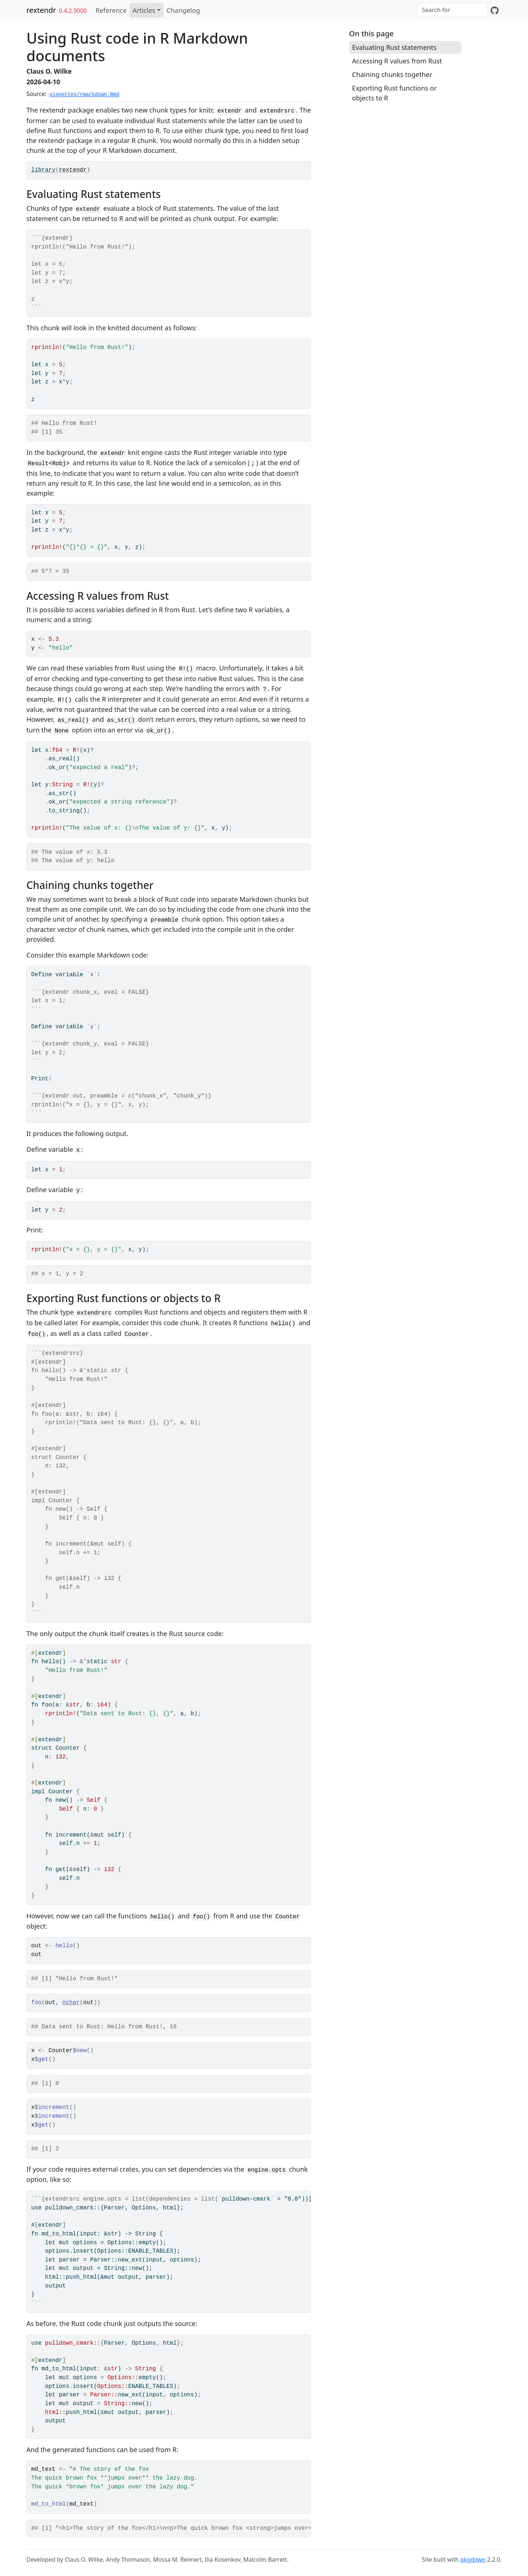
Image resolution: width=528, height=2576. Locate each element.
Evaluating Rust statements (394, 47)
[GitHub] (495, 10)
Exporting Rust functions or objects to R (394, 93)
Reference (110, 10)
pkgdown (472, 2559)
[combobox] (452, 10)
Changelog (183, 10)
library (43, 170)
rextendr (41, 10)
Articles (143, 10)
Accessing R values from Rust (397, 60)
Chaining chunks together (392, 74)
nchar (71, 2002)
